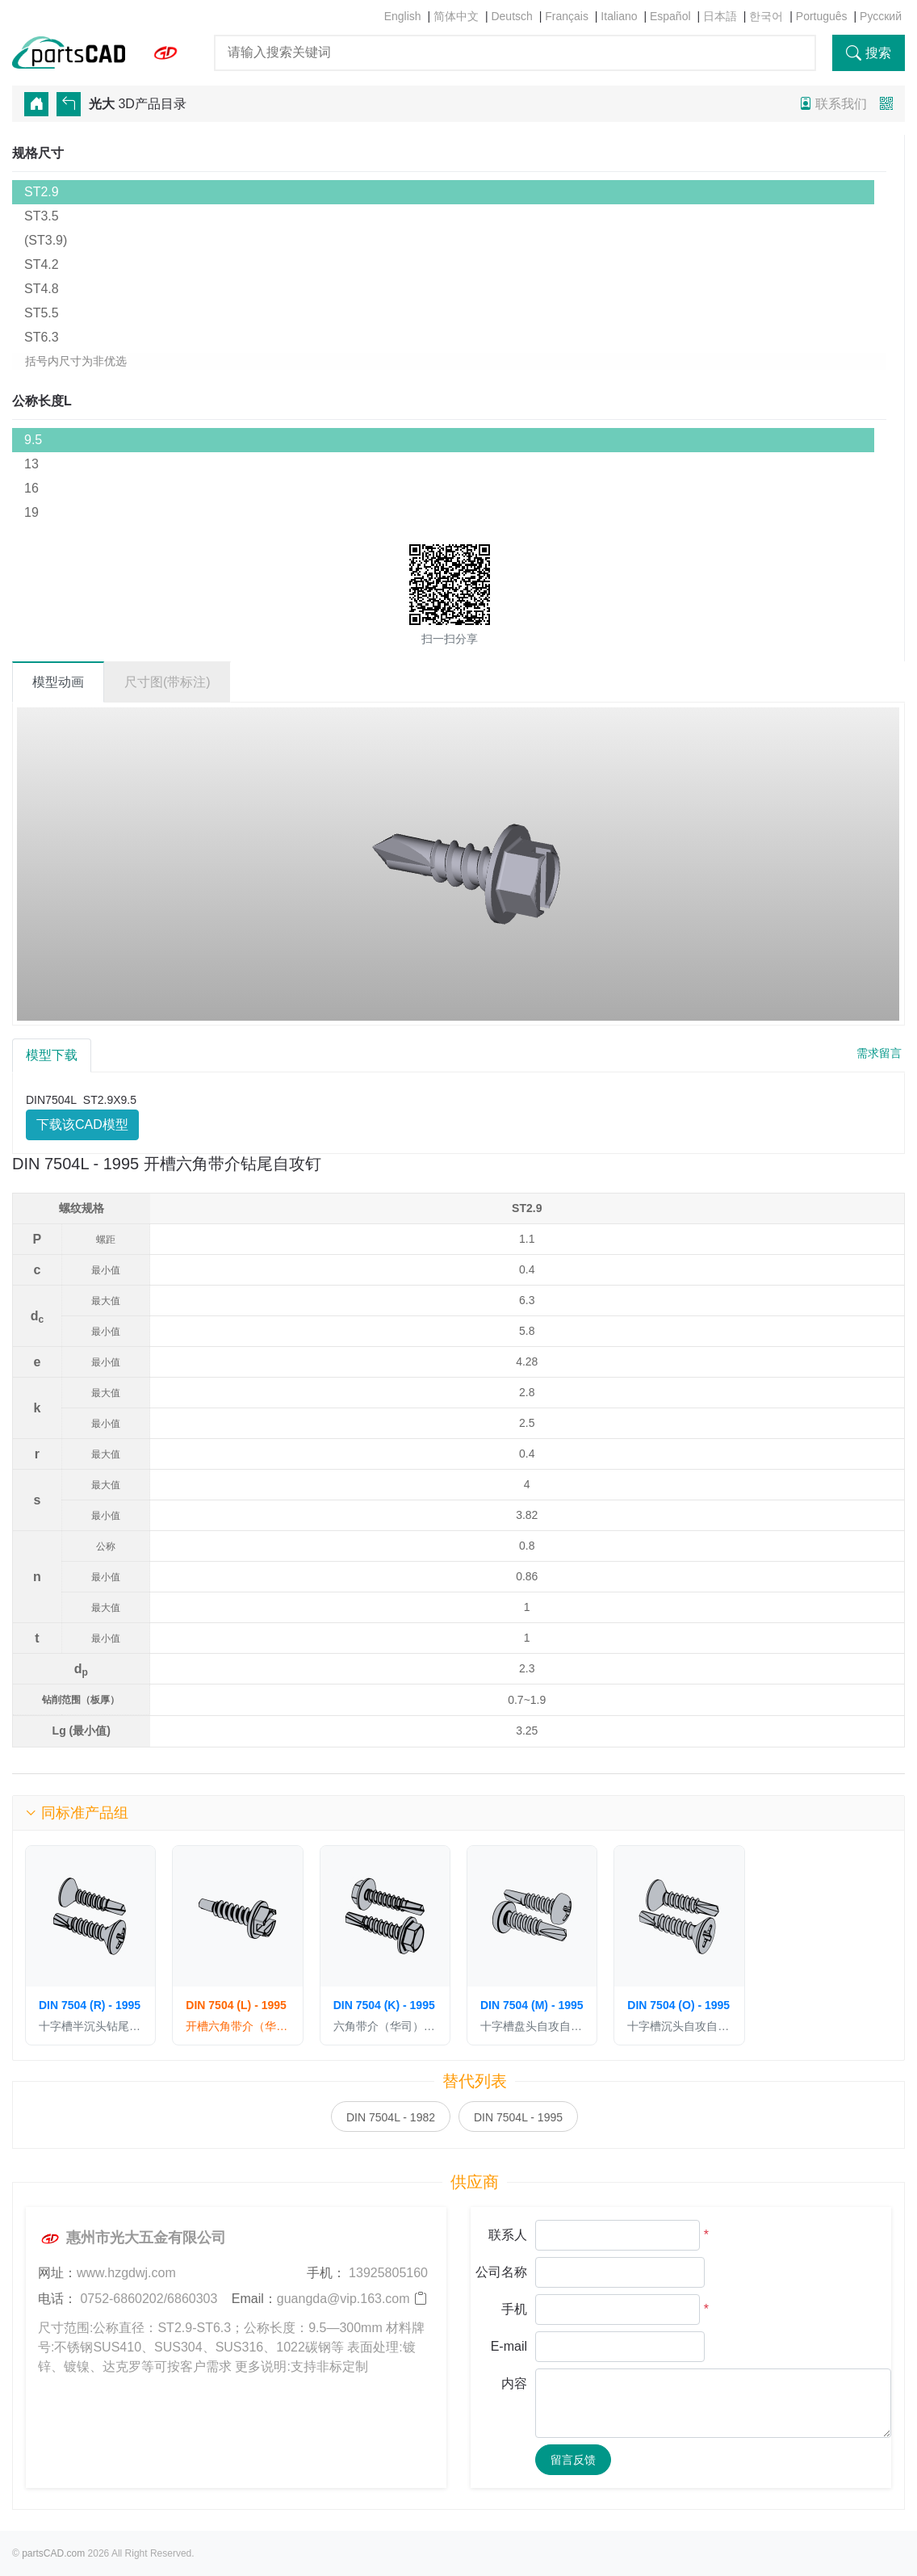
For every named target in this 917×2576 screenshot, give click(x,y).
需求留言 (879, 1053)
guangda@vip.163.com (343, 2298)
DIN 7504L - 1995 (518, 2117)
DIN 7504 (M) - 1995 (532, 2005)
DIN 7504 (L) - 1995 (236, 2005)
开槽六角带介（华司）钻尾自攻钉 (237, 2026)
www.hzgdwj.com (126, 2273)
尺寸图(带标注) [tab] (167, 682)
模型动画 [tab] (58, 682)
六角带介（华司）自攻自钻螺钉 (385, 2026)
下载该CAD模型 (82, 1124)
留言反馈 (573, 2459)
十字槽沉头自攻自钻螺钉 (679, 2026)
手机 (514, 2309)
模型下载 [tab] (51, 1055)
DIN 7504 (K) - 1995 (384, 2005)
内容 (514, 2383)
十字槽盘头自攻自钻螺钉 (532, 2026)
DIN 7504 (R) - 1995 (89, 2005)
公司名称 (501, 2272)
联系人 (507, 2235)
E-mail (509, 2346)
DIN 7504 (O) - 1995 (678, 2005)
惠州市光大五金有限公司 (132, 2238)
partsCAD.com (53, 2553)
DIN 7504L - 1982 (390, 2117)
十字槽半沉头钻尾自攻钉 (90, 2026)
